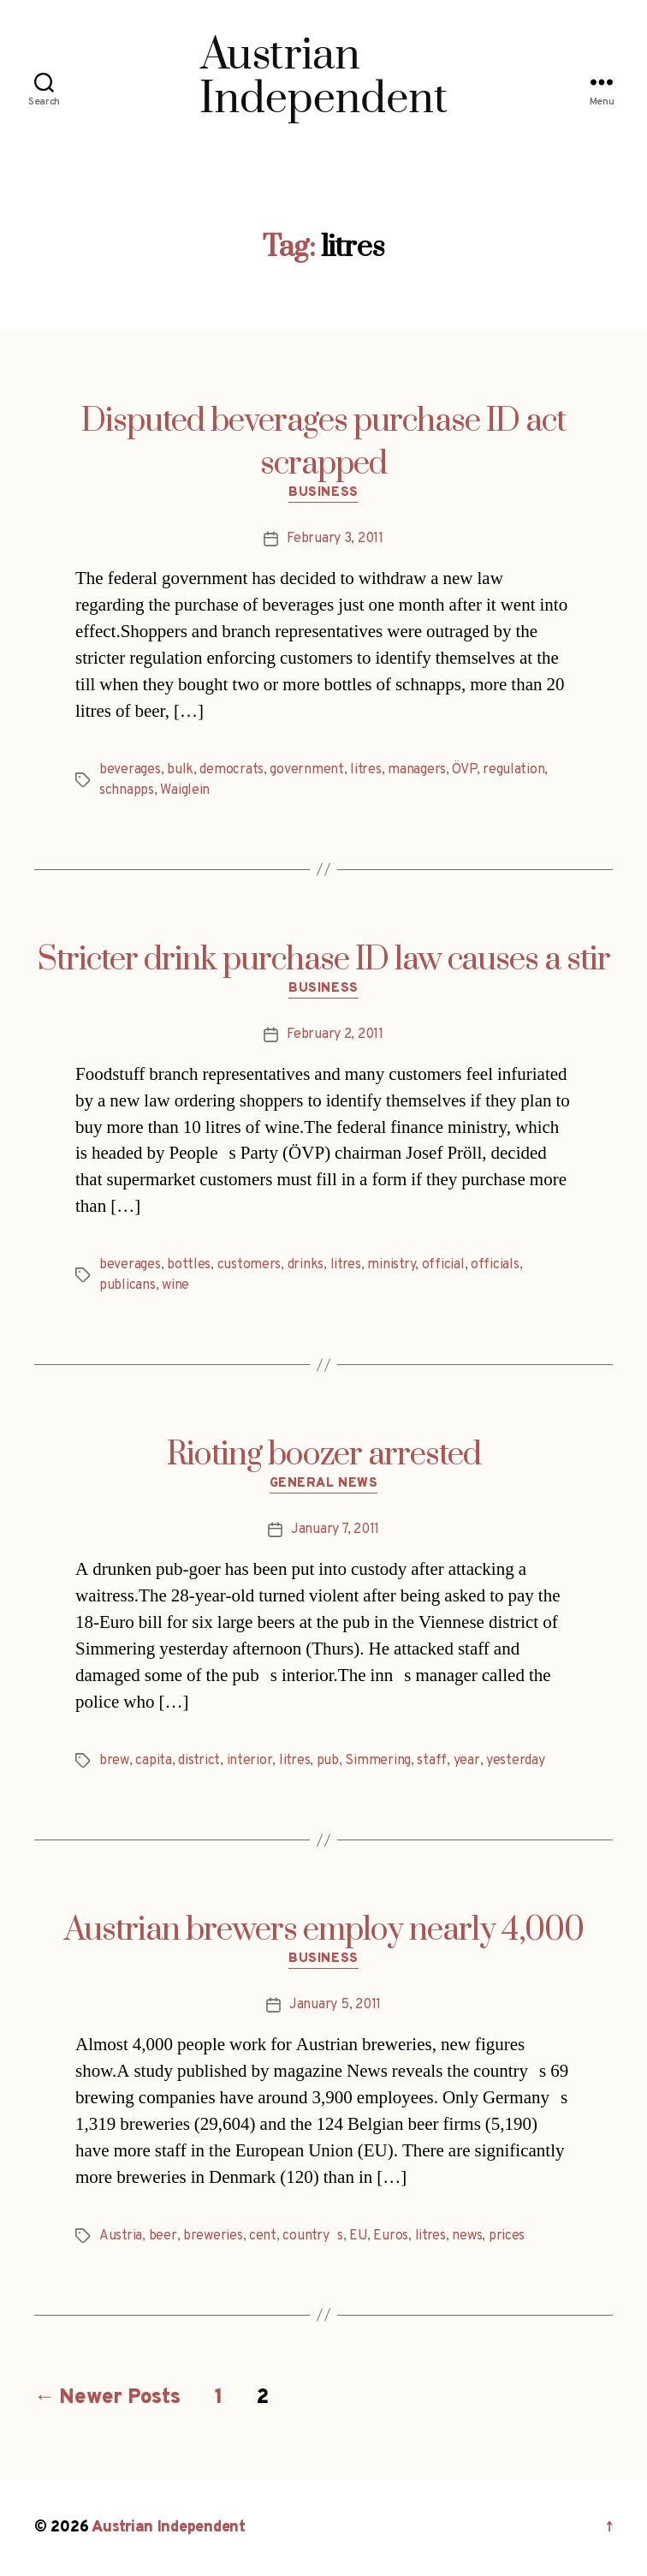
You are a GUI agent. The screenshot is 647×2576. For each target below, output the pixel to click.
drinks (306, 1264)
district (199, 1760)
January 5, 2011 (335, 2004)
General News (324, 1484)
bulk (180, 769)
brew (114, 1760)
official (443, 1264)
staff (432, 1760)
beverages (130, 769)
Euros (390, 2236)
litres (365, 769)
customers (249, 1264)
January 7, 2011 (335, 1529)
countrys (312, 2236)
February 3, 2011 (335, 538)
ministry (391, 1264)
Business (323, 493)
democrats (231, 769)
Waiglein (185, 790)
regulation (513, 769)
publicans (127, 1285)
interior (250, 1760)
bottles (189, 1264)
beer (163, 2236)
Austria (120, 2236)
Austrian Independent (169, 2527)
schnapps (126, 790)
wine (175, 1285)
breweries (213, 2236)
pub (328, 1760)
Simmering (378, 1760)
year (467, 1760)
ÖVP (464, 769)
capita (153, 1760)
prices (507, 2236)
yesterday (515, 1760)
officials (495, 1264)
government (306, 769)
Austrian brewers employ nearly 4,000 (324, 1930)
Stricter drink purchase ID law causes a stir (324, 960)
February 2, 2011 (335, 1034)
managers (417, 769)
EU (357, 2236)
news (467, 2236)
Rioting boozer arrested (324, 1455)
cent (262, 2236)
